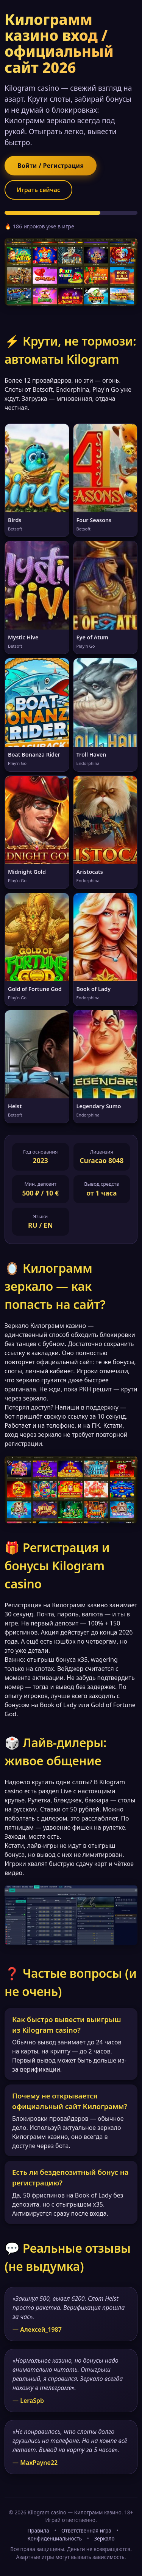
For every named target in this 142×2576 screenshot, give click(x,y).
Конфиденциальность (54, 2538)
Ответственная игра (86, 2530)
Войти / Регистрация (50, 165)
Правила (38, 2530)
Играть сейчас (38, 190)
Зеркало (104, 2538)
